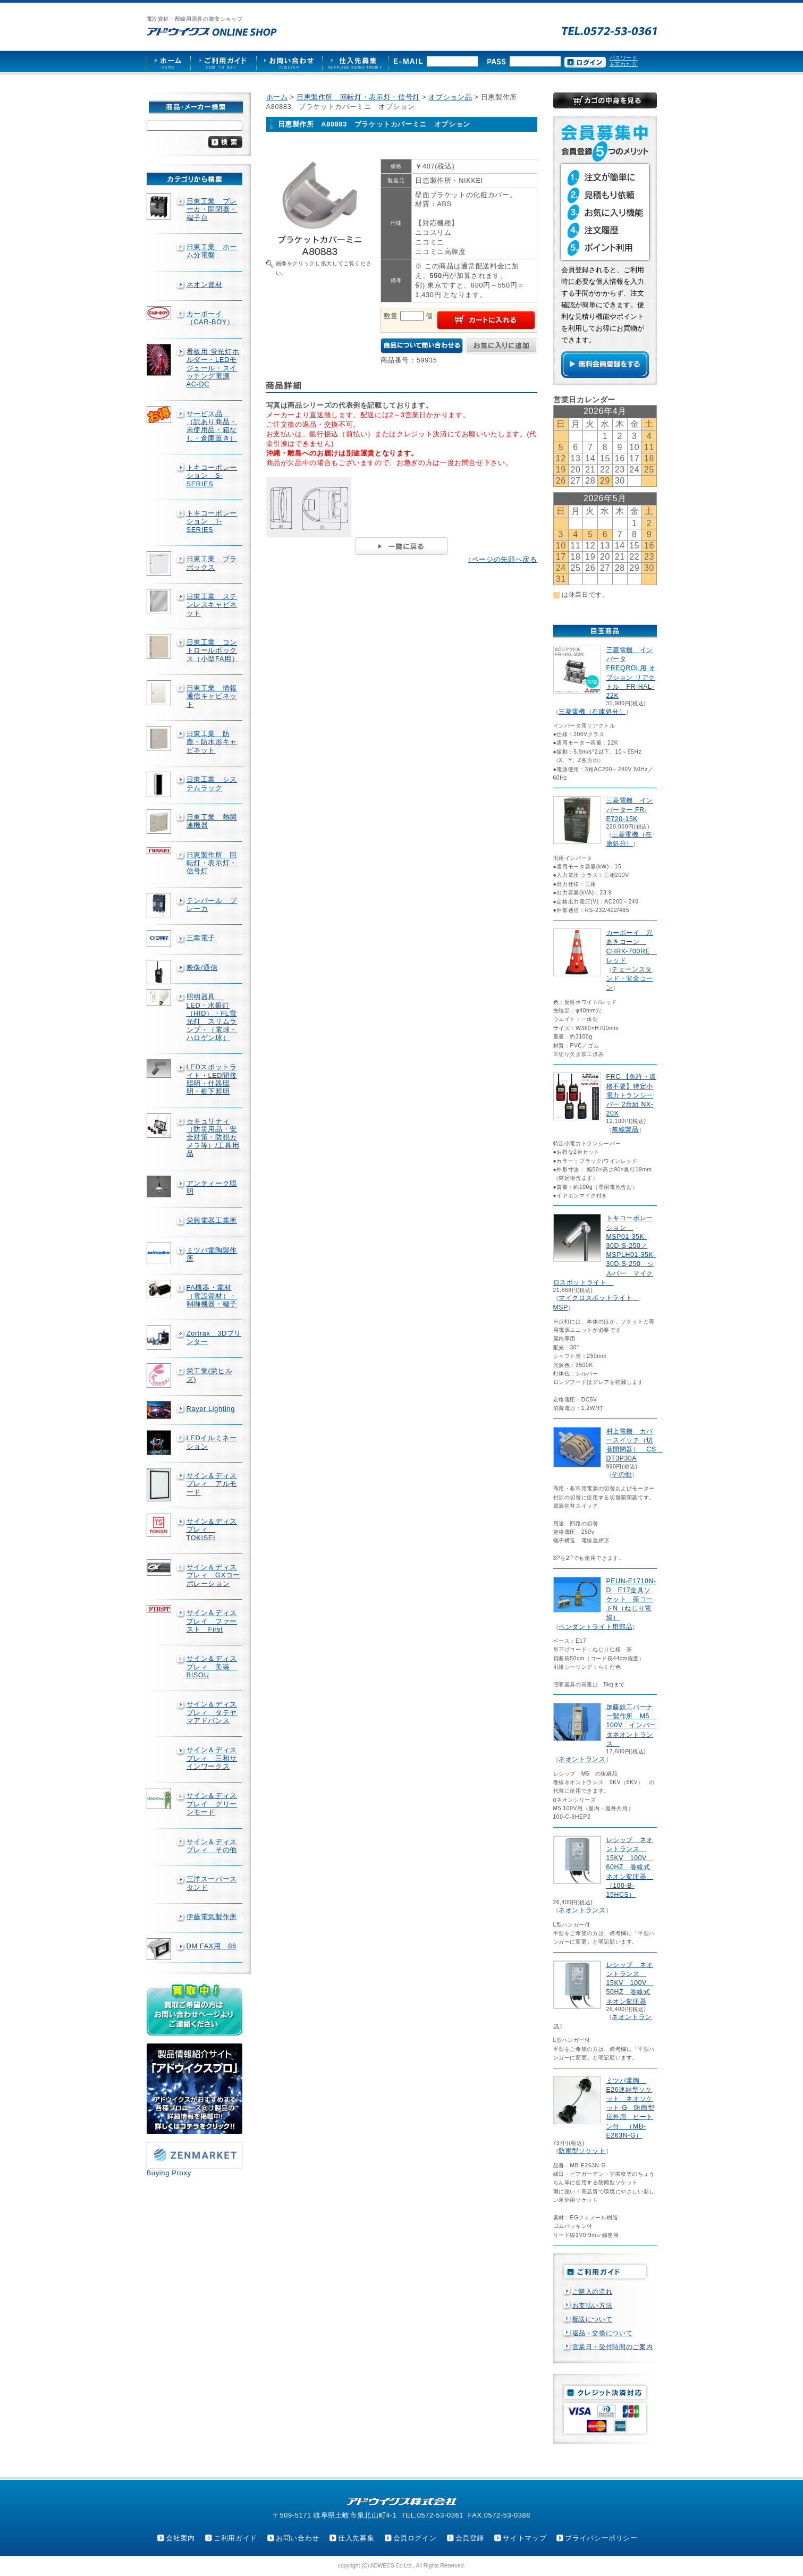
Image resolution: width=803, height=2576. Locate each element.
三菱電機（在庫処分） (592, 711)
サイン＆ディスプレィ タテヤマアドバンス (212, 1712)
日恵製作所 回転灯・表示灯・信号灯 (212, 863)
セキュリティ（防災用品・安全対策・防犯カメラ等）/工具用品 (213, 1137)
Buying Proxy (169, 2173)
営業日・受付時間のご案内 (612, 2347)
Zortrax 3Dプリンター (214, 1337)
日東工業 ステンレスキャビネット (212, 605)
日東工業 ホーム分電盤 (212, 251)
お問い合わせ (297, 2538)
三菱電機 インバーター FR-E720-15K (629, 809)
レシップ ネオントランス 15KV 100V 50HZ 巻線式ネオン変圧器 (630, 1983)
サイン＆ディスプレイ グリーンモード (212, 1804)
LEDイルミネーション (212, 1442)
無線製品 (625, 1129)
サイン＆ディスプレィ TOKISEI (212, 1529)
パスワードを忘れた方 (624, 61)
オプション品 (450, 97)
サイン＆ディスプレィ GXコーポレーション (214, 1575)
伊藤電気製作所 (212, 1917)
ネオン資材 (205, 285)
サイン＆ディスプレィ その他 (212, 1846)
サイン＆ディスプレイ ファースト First (212, 1621)
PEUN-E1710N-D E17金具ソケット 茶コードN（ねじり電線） (631, 1599)
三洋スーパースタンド (212, 1883)
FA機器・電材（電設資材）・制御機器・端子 (212, 1295)
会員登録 (470, 2538)
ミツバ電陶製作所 (212, 1254)
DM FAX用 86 (211, 1946)
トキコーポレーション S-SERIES (212, 475)
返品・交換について (602, 2333)
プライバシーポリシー (601, 2538)
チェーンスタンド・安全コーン (629, 978)
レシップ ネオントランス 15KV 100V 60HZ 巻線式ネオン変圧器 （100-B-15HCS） (630, 1867)
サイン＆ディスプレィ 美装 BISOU (212, 1666)
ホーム (277, 97)
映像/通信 (202, 968)
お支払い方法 (592, 2305)
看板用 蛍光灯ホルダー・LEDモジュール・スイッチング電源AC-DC (213, 368)
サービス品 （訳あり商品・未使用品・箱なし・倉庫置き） (212, 426)
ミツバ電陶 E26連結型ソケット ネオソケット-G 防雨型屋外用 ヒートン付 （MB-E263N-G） (630, 2108)
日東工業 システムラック (212, 783)
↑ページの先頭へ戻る (502, 559)
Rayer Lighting (211, 1409)
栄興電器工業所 (212, 1220)
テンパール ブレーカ (212, 905)
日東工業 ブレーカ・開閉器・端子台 (212, 209)
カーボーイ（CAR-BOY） (210, 318)
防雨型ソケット (582, 2151)
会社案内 (180, 2538)
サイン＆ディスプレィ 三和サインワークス (212, 1758)
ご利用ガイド (235, 2538)
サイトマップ (524, 2538)
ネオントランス (582, 1759)
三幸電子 (201, 938)
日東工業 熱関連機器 (212, 821)
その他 (622, 1474)
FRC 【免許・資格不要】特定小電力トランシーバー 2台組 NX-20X (631, 1095)
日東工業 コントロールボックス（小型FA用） (213, 650)
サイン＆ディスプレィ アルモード (212, 1484)
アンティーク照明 (212, 1187)
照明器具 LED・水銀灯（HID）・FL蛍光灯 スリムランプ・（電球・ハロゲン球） (212, 1017)
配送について (592, 2319)
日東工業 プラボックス (212, 563)
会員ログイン (415, 2538)
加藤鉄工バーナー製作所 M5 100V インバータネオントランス (631, 1725)
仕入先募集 (356, 2538)
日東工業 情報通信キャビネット (212, 696)
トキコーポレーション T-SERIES (212, 521)
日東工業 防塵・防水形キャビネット (212, 742)
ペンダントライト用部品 (595, 1627)
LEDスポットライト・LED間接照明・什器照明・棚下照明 (212, 1079)
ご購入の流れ (592, 2291)
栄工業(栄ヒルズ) (210, 1375)
